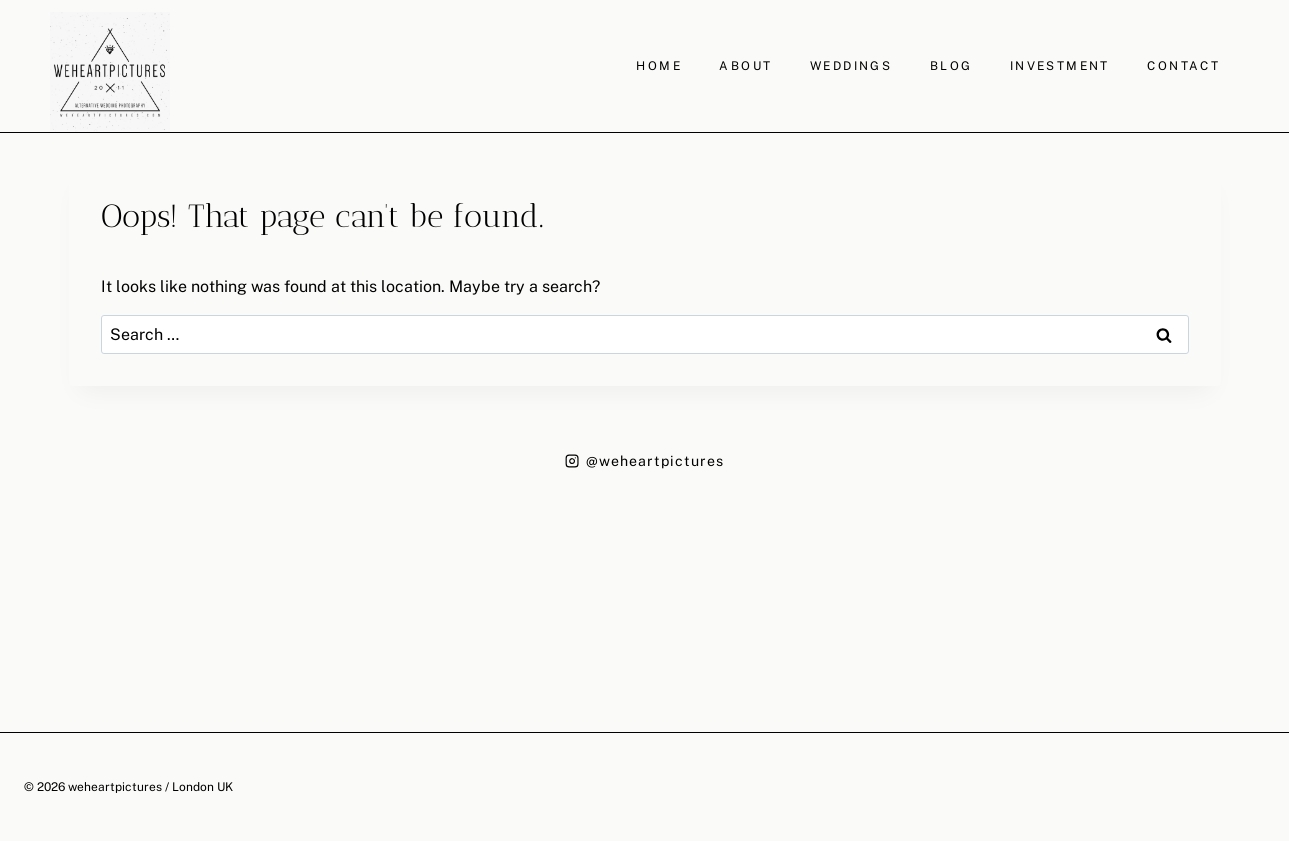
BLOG (951, 66)
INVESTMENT (1060, 66)
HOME (659, 66)
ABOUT (745, 66)
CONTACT (1183, 66)
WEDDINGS (851, 66)
